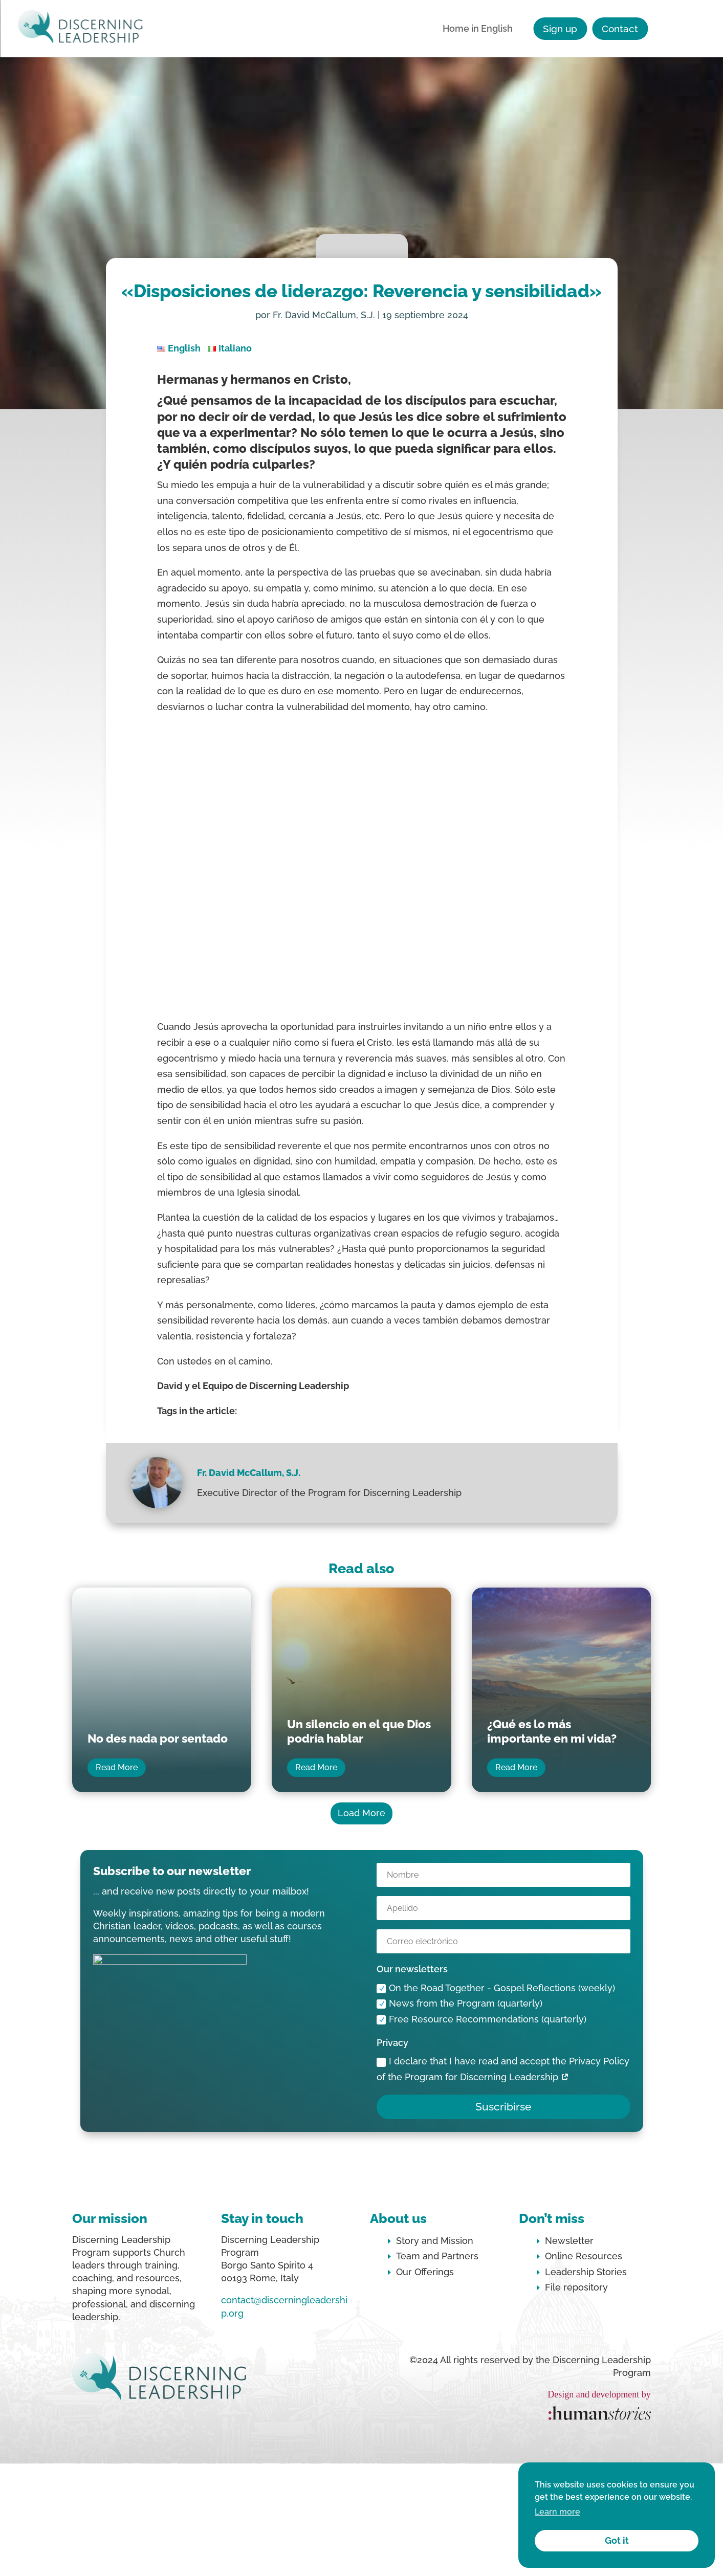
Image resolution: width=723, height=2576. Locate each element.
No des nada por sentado (157, 1738)
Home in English (478, 29)
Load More (361, 1813)
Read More (117, 1767)
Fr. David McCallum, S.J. (324, 315)
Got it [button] (617, 2540)
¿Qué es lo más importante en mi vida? (552, 1731)
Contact (620, 28)
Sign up (560, 28)
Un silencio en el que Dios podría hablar (359, 1731)
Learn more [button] (557, 2512)
